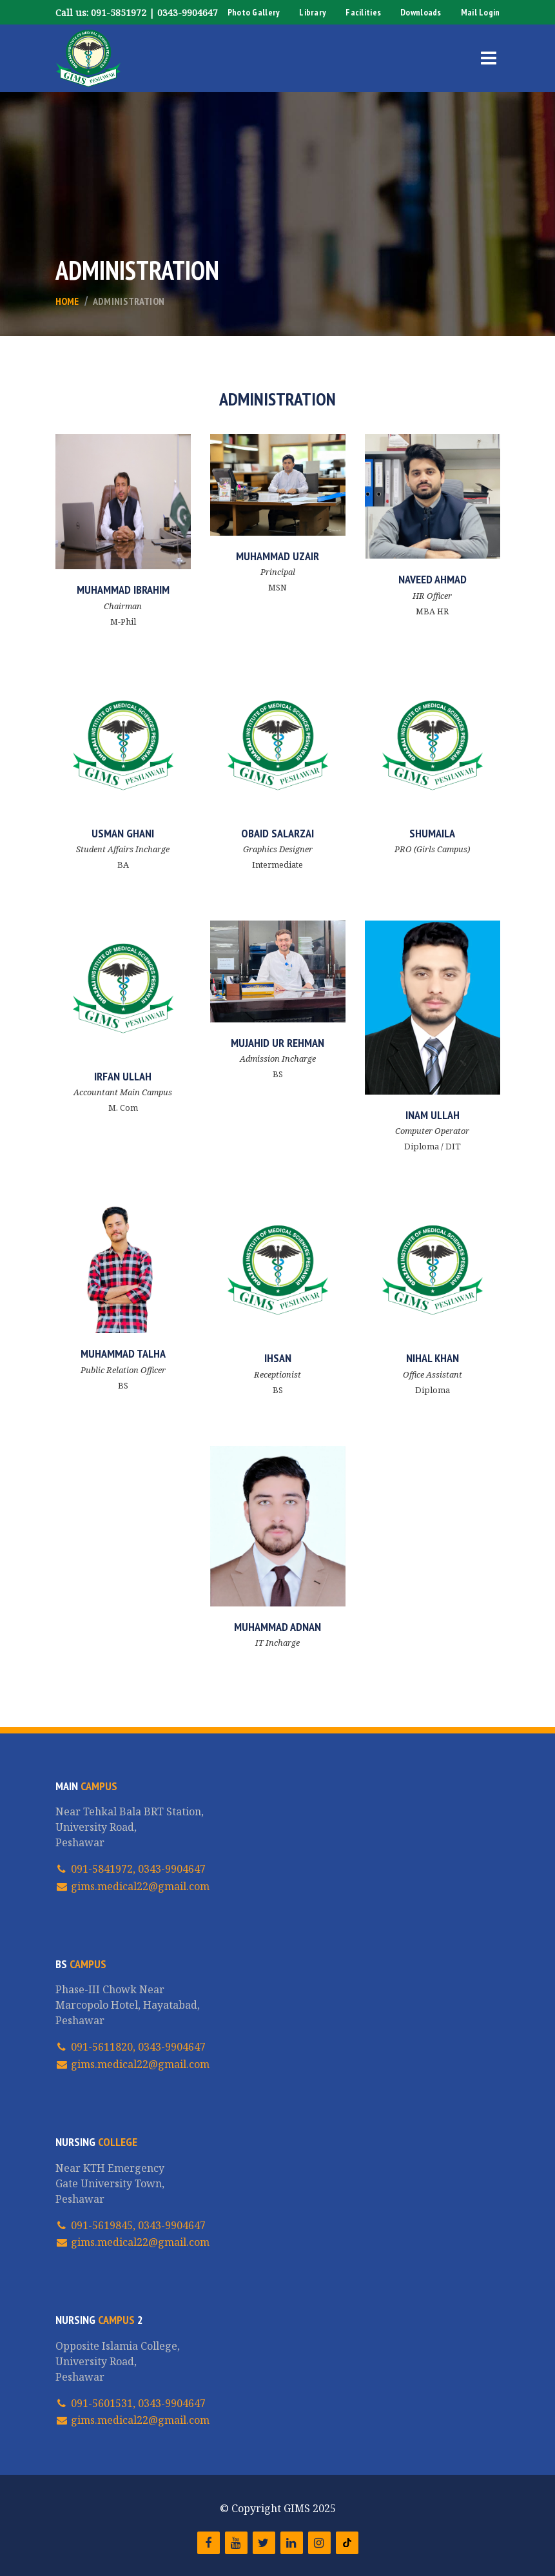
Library (312, 12)
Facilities (363, 12)
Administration (128, 301)
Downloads (421, 12)
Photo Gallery (254, 12)
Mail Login (480, 12)
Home (67, 301)
